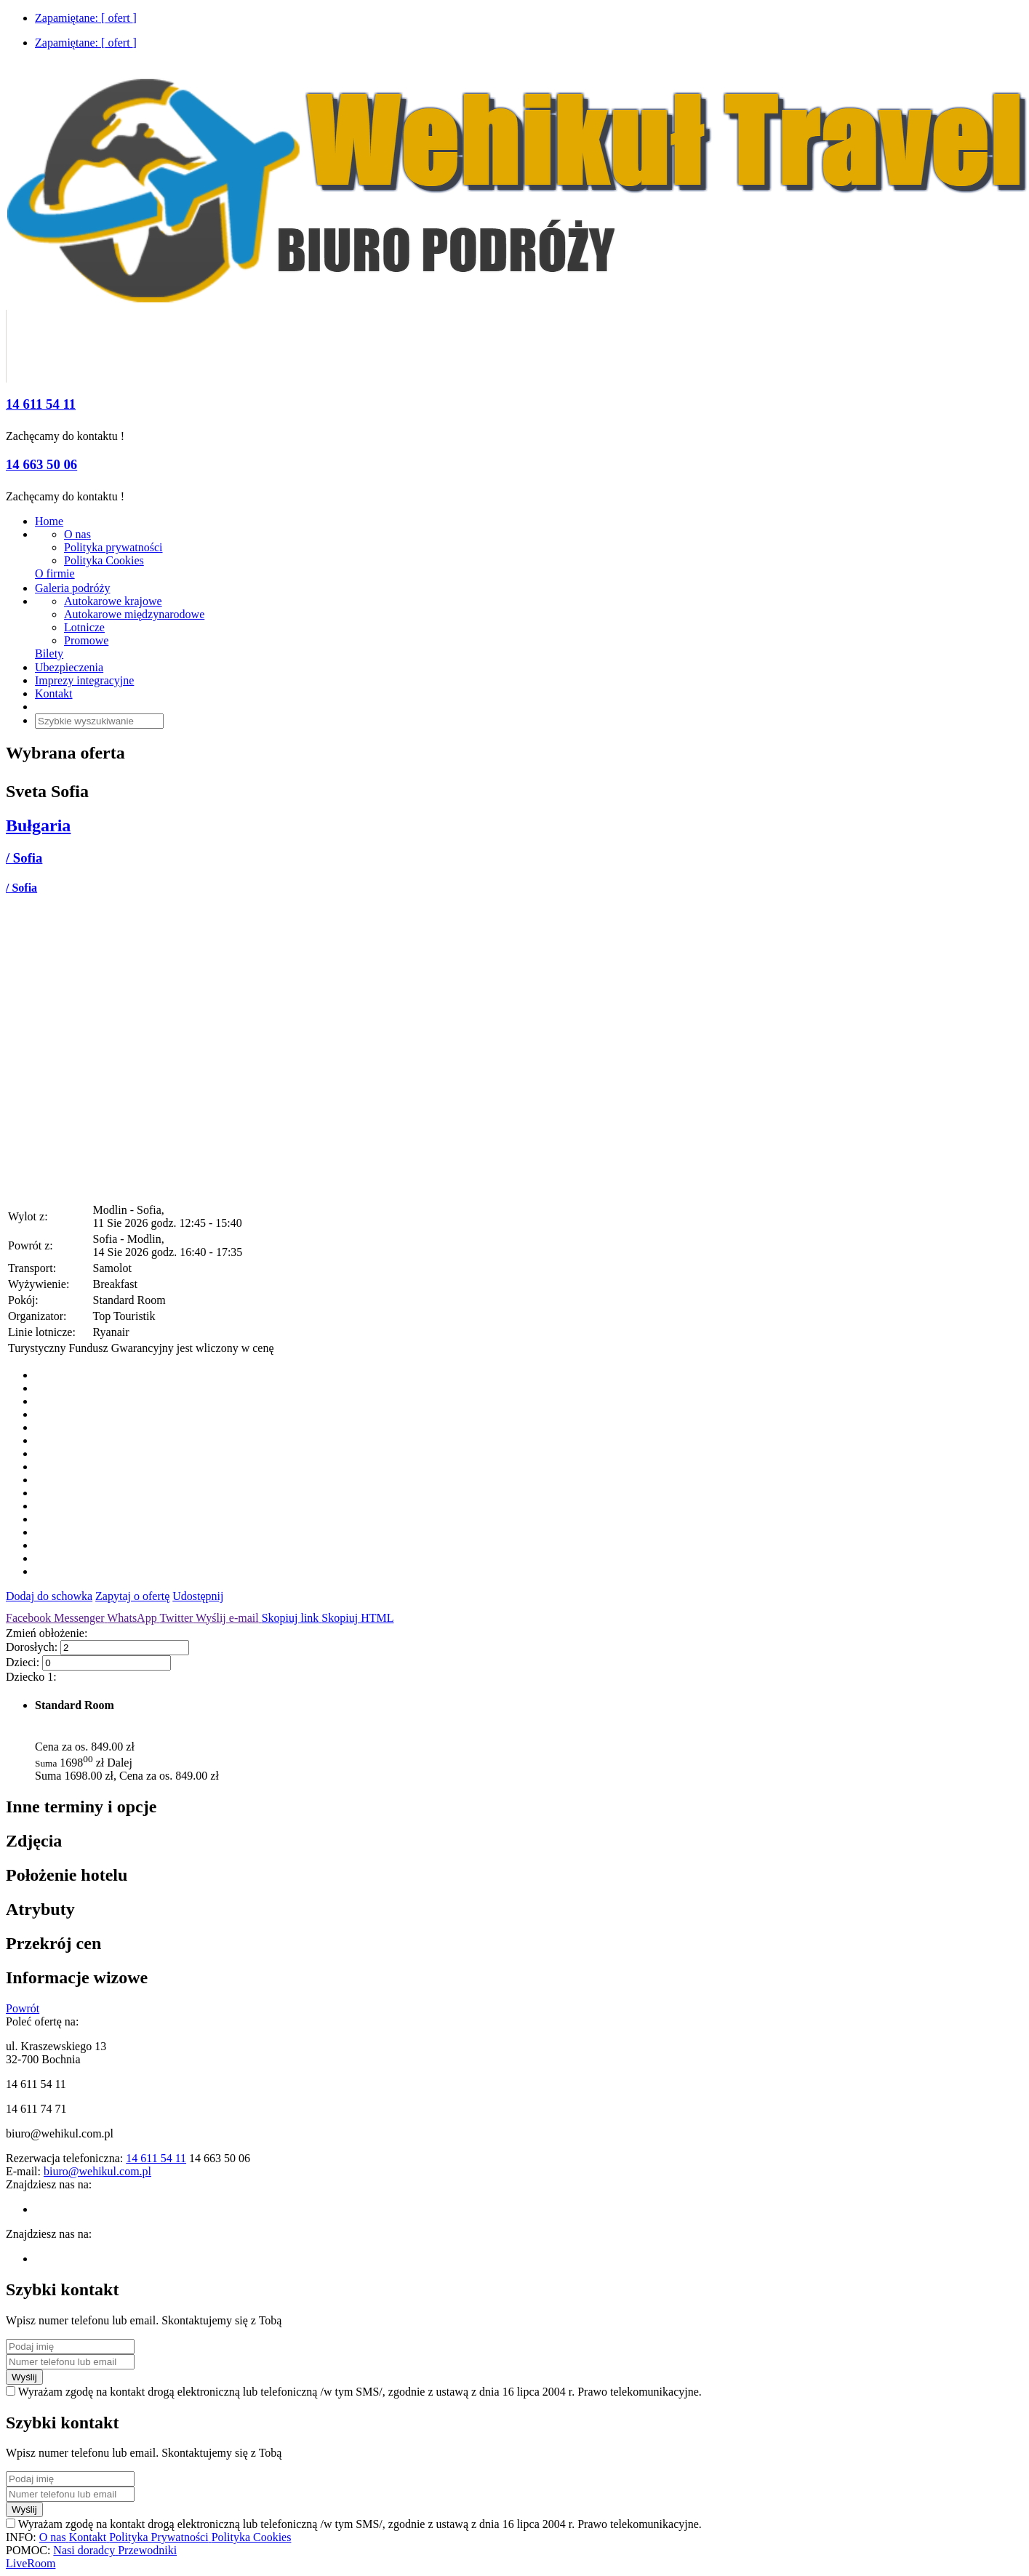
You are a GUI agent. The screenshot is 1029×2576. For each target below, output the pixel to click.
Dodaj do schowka (49, 1596)
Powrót (22, 2008)
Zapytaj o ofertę (132, 1596)
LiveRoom (30, 2563)
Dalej (119, 1762)
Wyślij (24, 2377)
